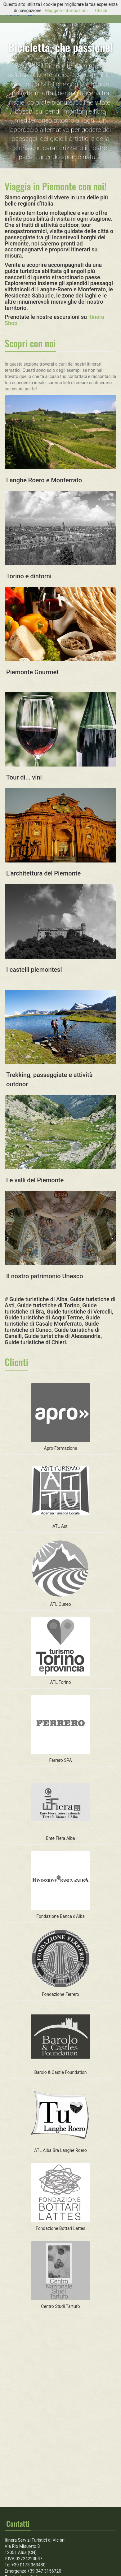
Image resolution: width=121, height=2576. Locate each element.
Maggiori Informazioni (66, 10)
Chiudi (101, 10)
